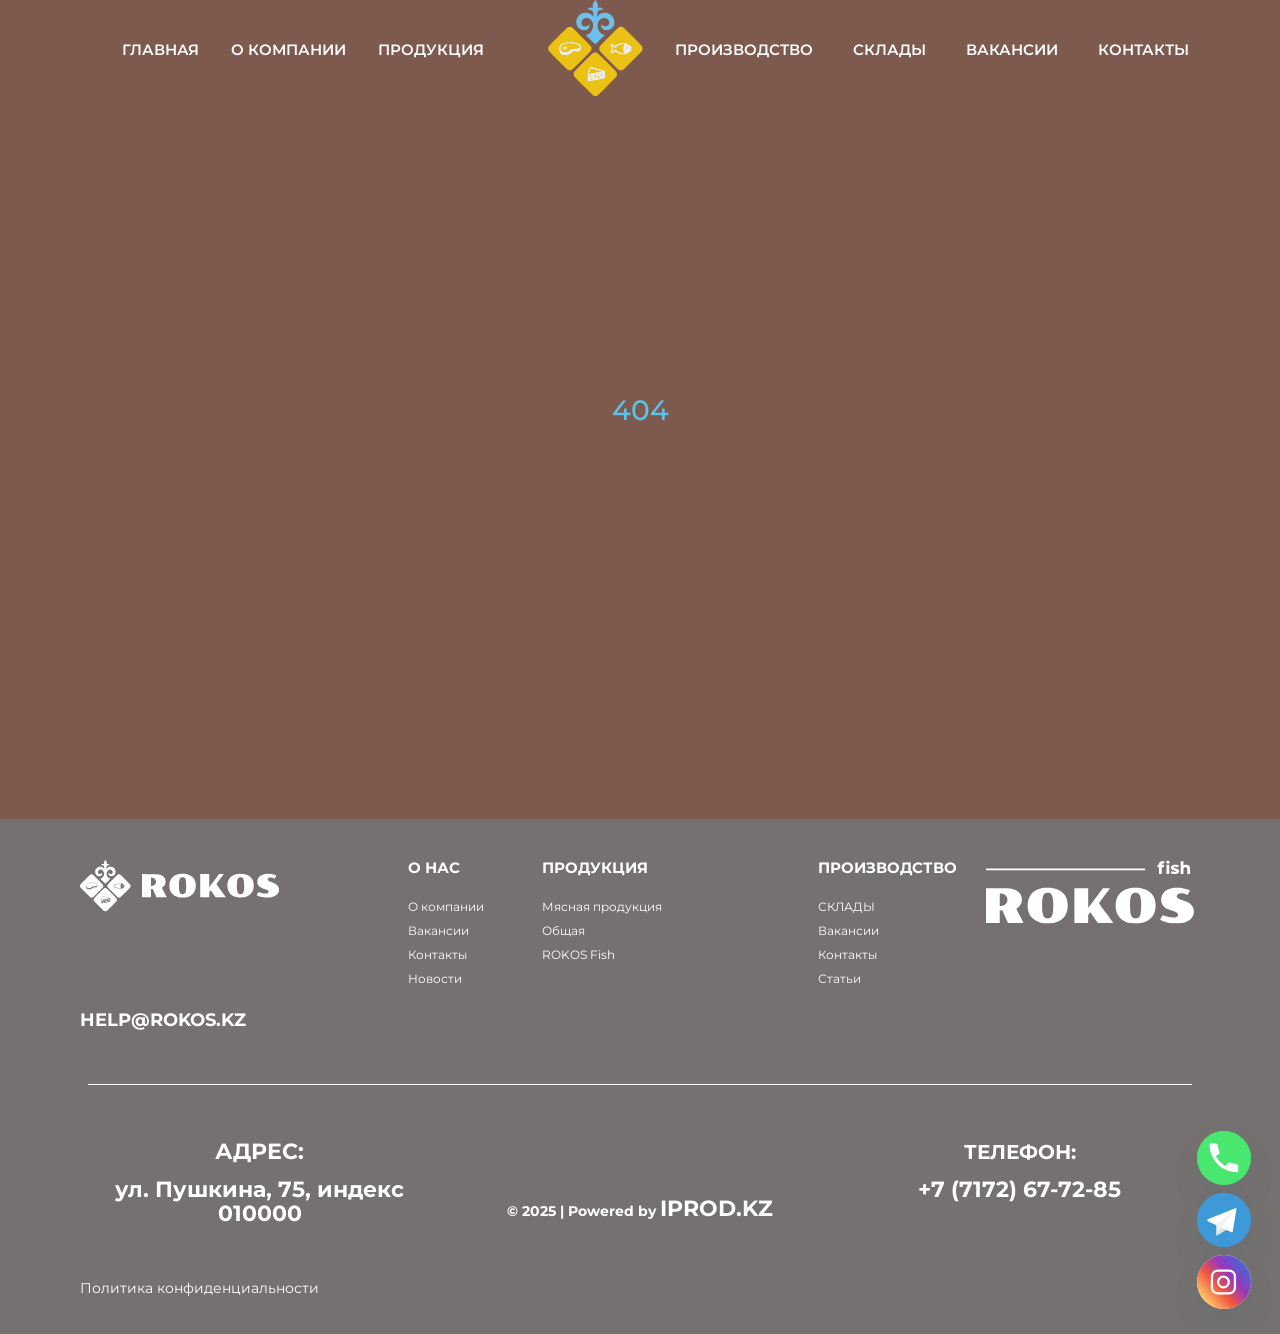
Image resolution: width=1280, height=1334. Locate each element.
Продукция (431, 49)
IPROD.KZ (716, 1208)
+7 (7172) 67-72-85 (1019, 1189)
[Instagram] (1224, 1282)
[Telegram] (1224, 1220)
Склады (889, 49)
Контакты (1143, 49)
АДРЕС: (259, 1151)
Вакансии (1012, 49)
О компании (288, 49)
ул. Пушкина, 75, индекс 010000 (259, 1201)
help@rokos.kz (163, 1020)
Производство (744, 49)
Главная (160, 49)
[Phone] (1224, 1158)
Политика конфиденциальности (199, 1288)
